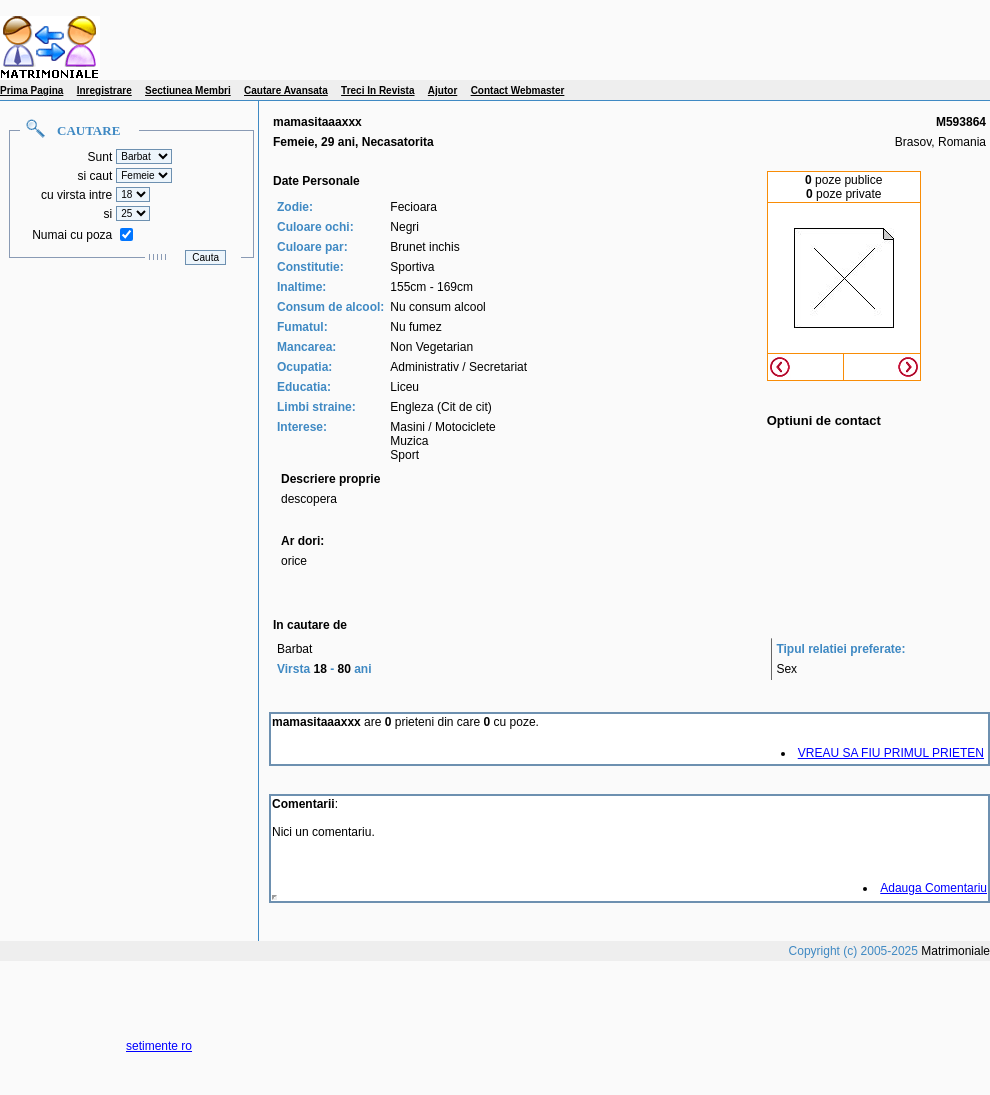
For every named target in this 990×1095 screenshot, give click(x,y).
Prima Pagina (31, 90)
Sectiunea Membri (188, 90)
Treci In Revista (377, 90)
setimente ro (159, 1046)
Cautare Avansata (286, 90)
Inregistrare (104, 90)
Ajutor (442, 90)
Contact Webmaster (518, 90)
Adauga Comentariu (933, 888)
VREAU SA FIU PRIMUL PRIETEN (891, 753)
